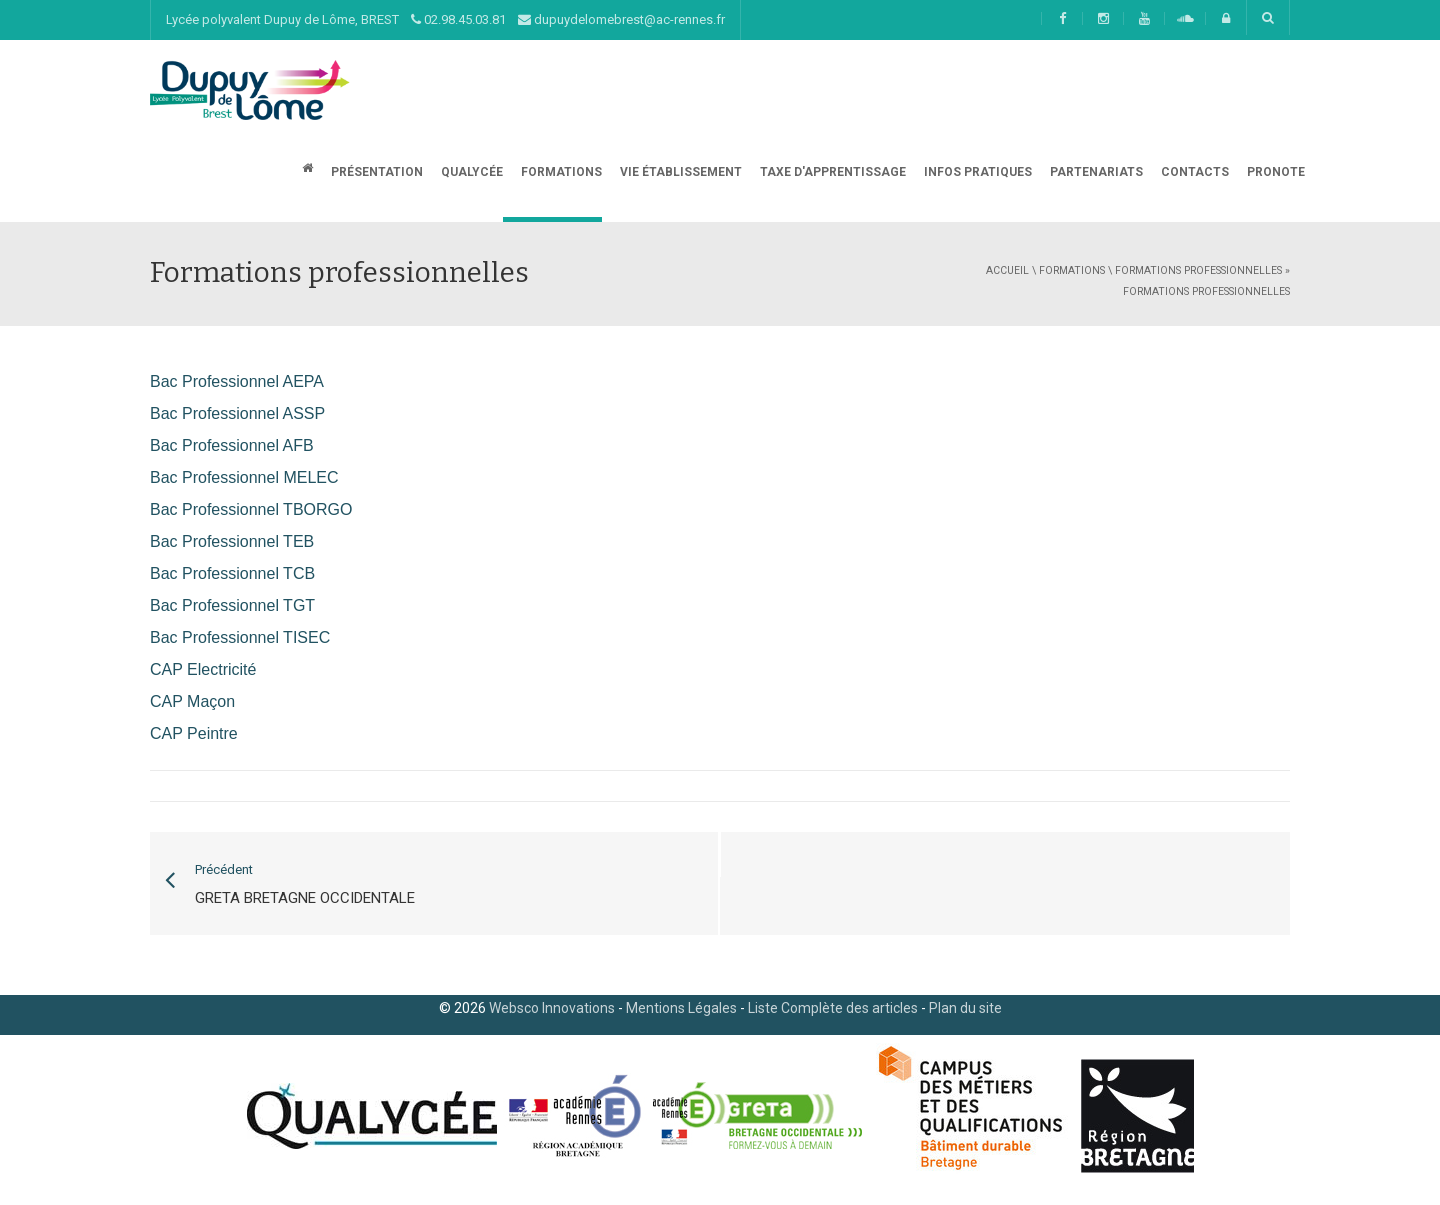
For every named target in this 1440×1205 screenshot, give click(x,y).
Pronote (1274, 172)
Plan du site (965, 1008)
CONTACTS (1193, 172)
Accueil (1007, 270)
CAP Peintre (194, 733)
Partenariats (1095, 172)
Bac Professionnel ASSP (237, 413)
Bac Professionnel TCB (232, 573)
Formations (560, 172)
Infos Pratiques (976, 172)
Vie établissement (679, 172)
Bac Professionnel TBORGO (251, 509)
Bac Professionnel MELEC (244, 477)
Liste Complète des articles (833, 1008)
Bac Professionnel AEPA (237, 381)
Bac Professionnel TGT (232, 605)
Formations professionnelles (1198, 270)
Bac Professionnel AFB (232, 445)
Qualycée (470, 172)
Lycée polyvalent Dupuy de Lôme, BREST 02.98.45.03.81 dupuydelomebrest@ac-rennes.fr (445, 19)
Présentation (375, 172)
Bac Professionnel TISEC (240, 637)
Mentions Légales (681, 1008)
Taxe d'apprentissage (831, 172)
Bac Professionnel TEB (232, 541)
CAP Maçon (192, 701)
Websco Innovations (552, 1008)
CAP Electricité (203, 669)
